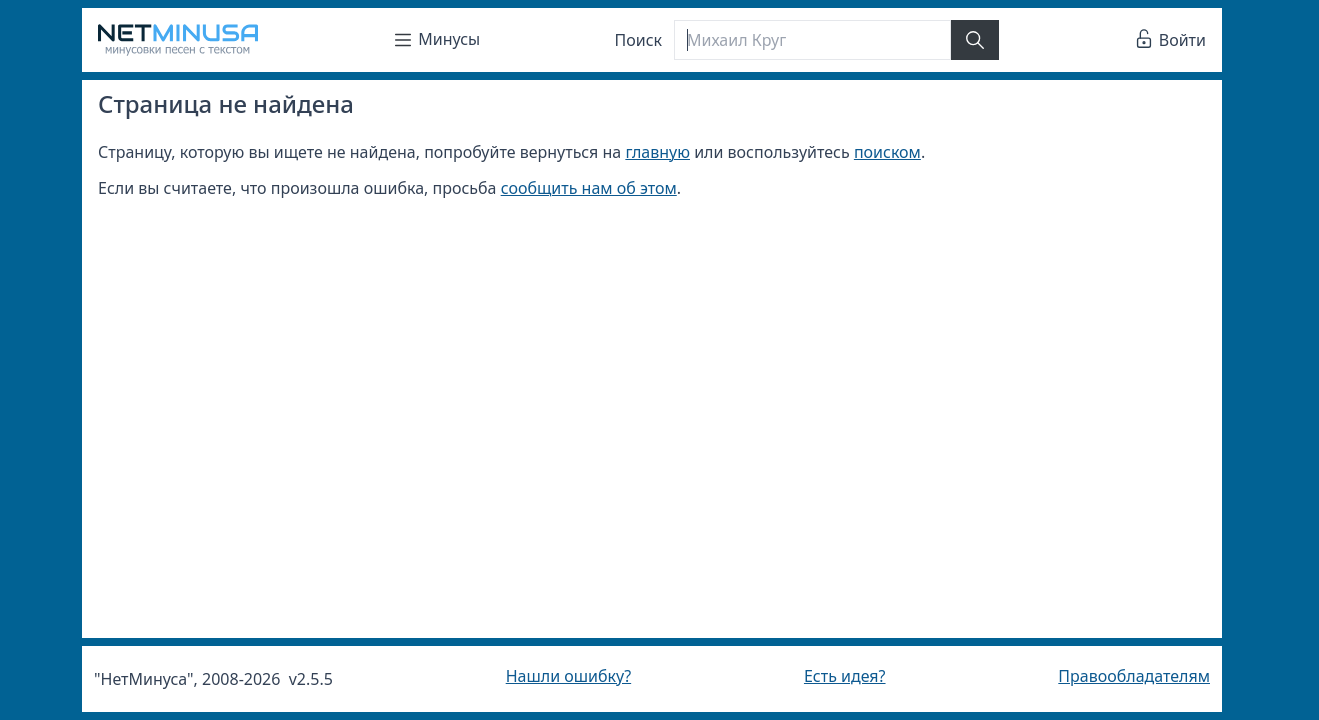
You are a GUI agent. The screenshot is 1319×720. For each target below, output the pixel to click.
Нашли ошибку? (568, 676)
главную (657, 152)
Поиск (639, 40)
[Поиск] (812, 40)
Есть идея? (845, 676)
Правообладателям (1134, 676)
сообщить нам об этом (589, 188)
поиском (887, 152)
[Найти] (975, 40)
